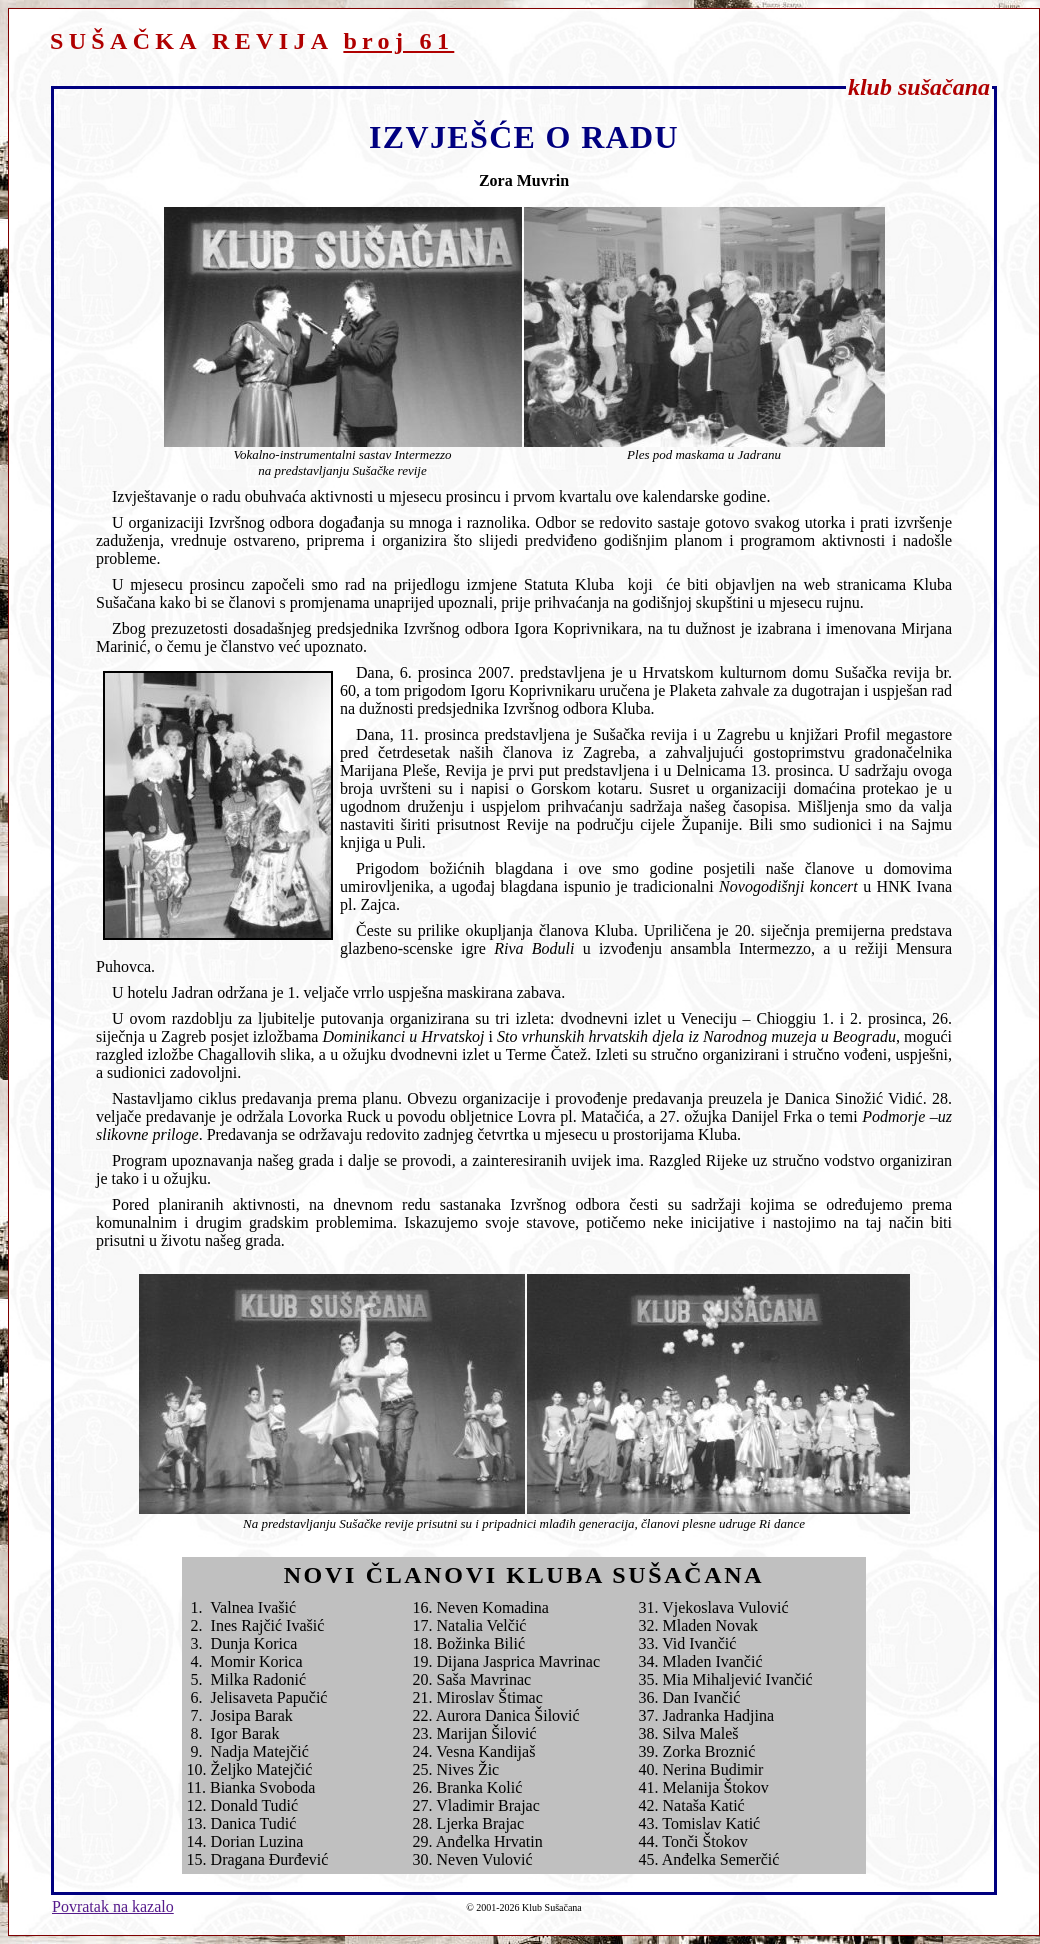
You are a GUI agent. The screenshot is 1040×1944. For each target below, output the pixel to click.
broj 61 (398, 41)
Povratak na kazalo (113, 1906)
